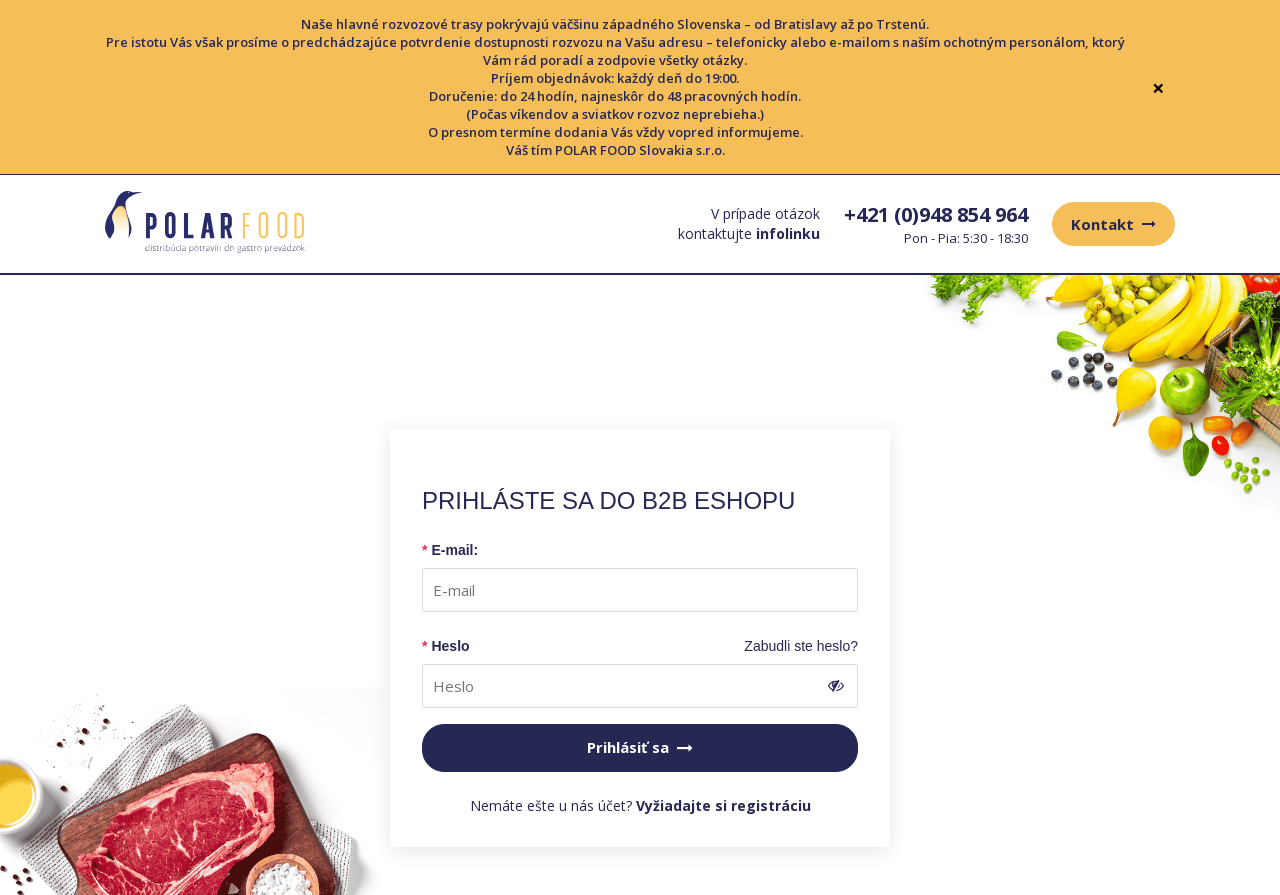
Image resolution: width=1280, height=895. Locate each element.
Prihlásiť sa (640, 747)
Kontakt (1113, 224)
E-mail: (454, 550)
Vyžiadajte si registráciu (723, 805)
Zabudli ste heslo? (801, 646)
